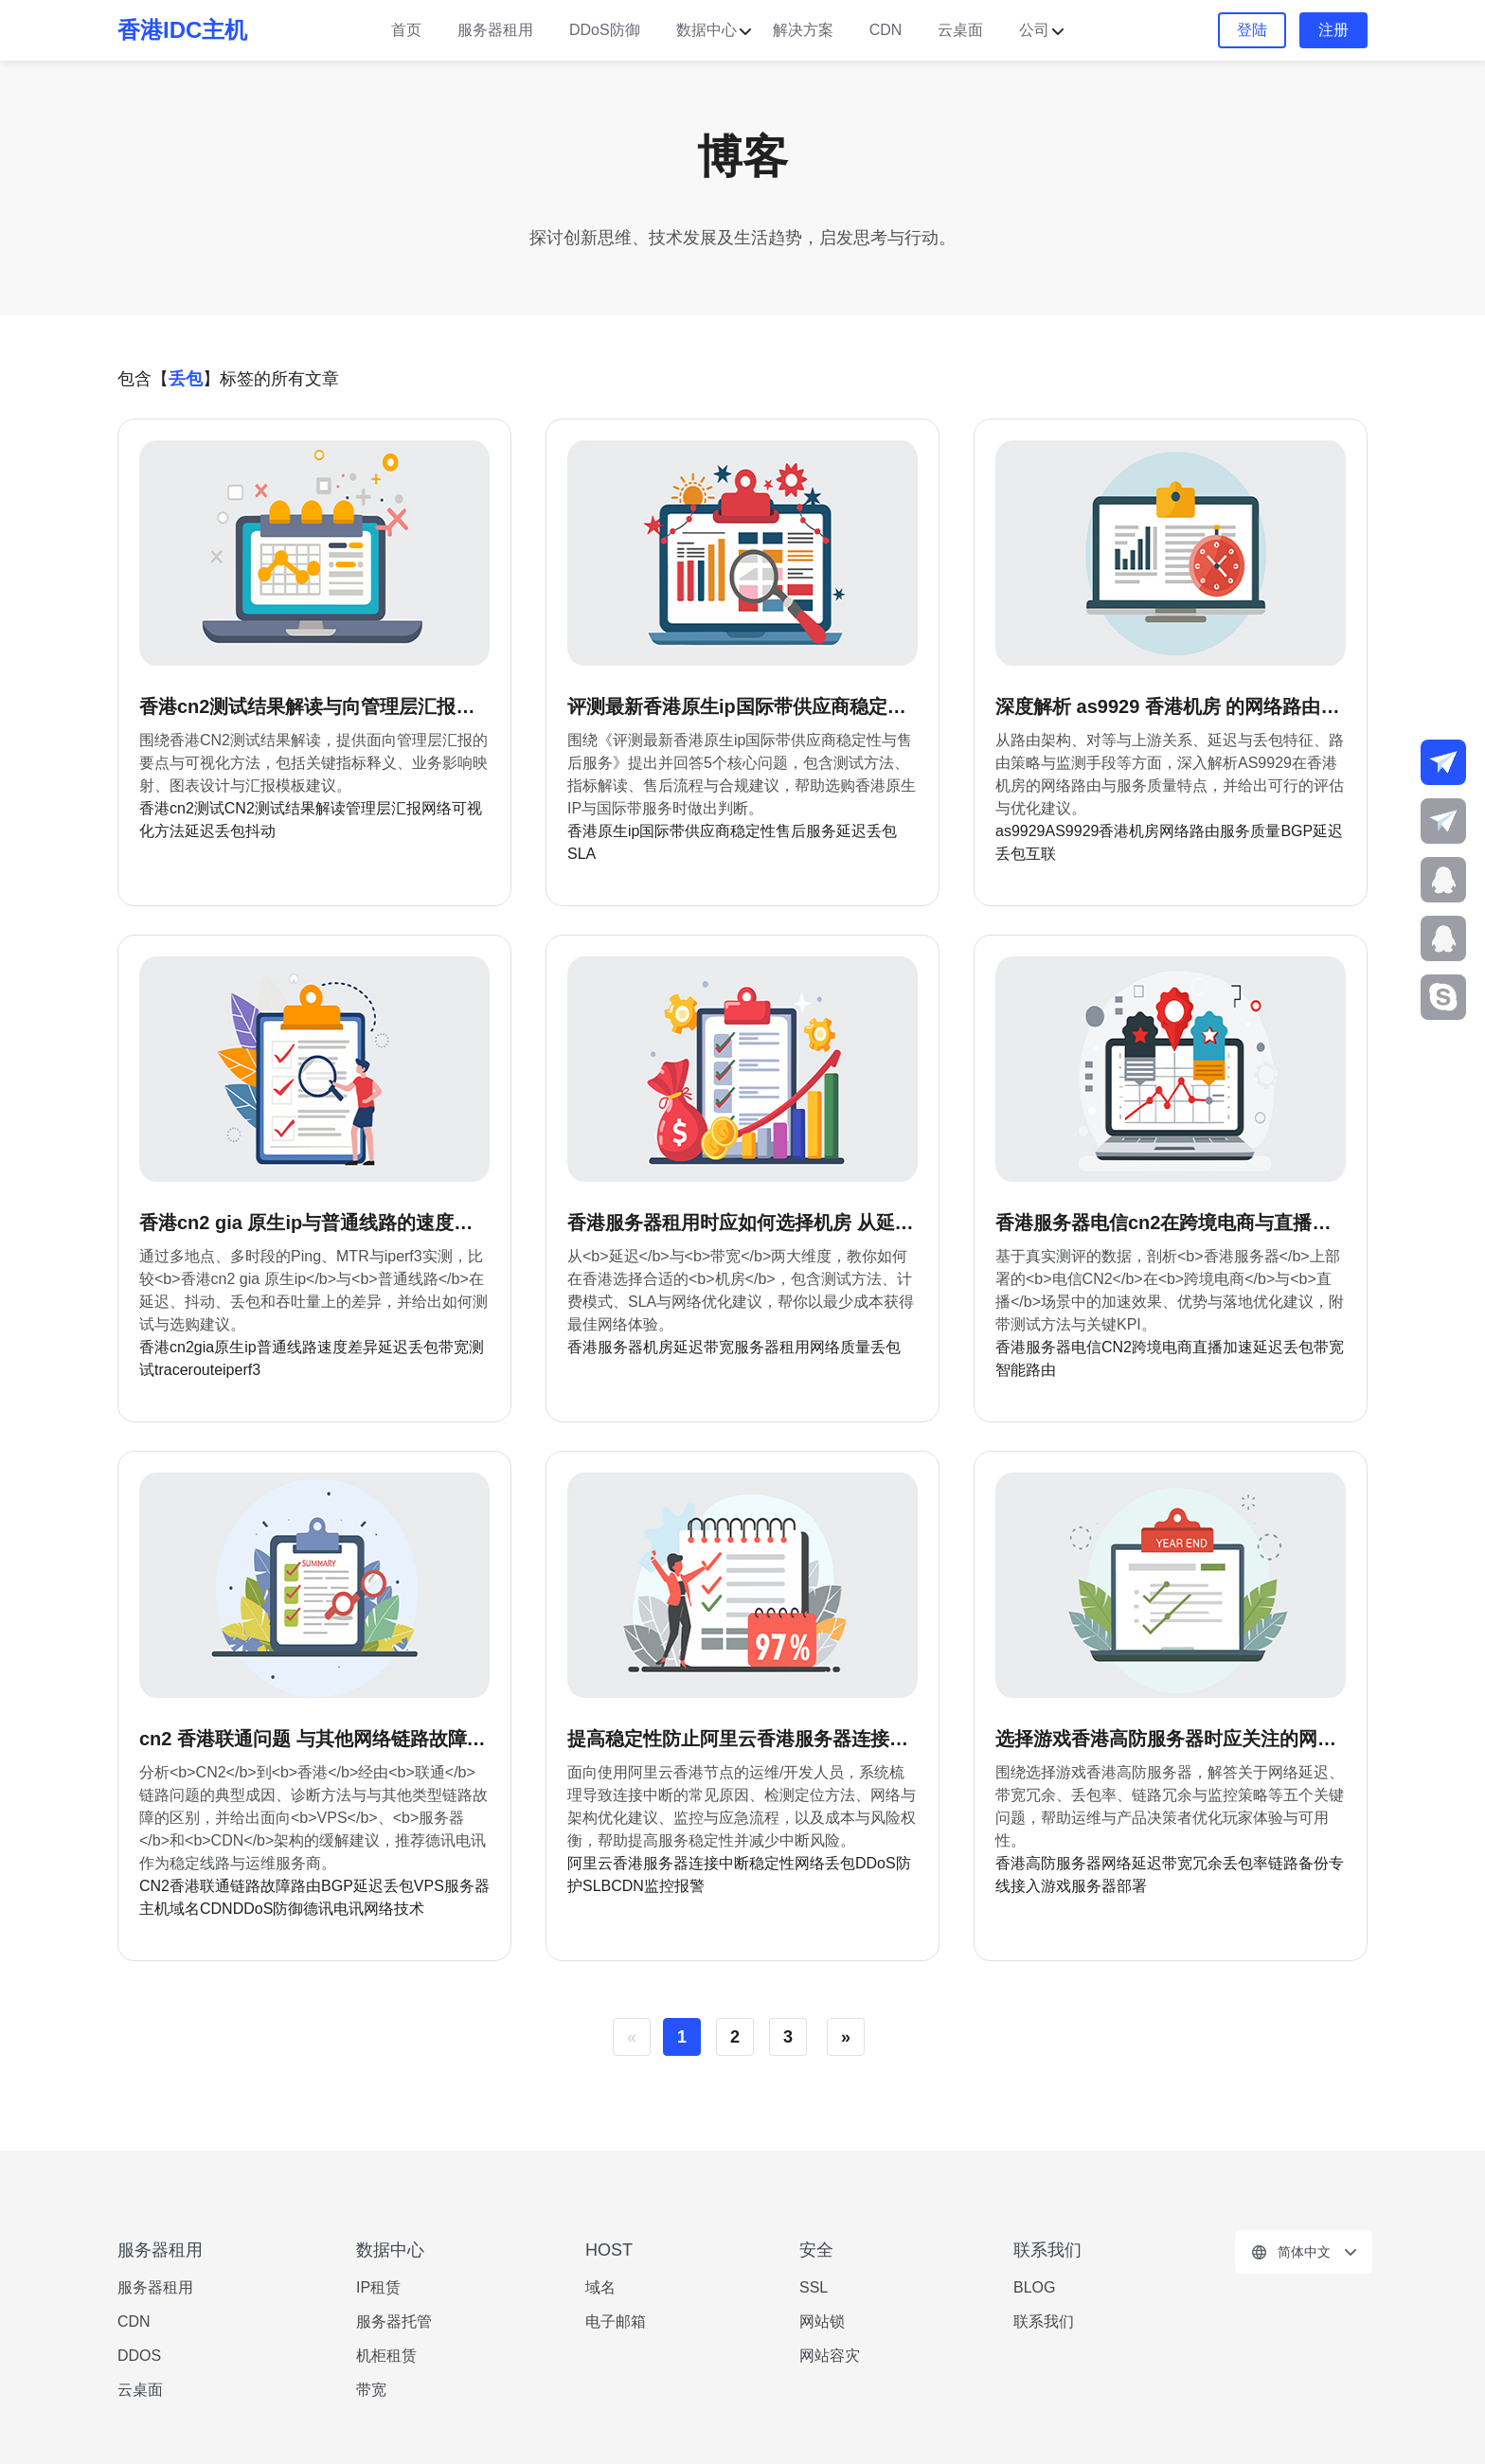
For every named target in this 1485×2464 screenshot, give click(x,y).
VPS (429, 1886)
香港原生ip (603, 831)
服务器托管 (394, 2321)
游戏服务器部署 (1094, 1886)
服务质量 (1250, 831)
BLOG (1034, 2287)
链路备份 (1298, 1863)
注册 (1333, 30)
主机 (154, 1909)
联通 (215, 1886)
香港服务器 (605, 1347)
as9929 (1020, 831)
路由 (306, 1886)
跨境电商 (1162, 1347)
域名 (185, 1909)
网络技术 (394, 1909)
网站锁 (822, 2321)
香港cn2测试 (181, 808)
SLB (596, 1886)
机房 (658, 1347)
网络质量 (840, 1347)
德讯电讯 (333, 1909)
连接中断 (719, 1863)
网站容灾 (829, 2356)
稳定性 (753, 831)
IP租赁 (378, 2287)
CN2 (154, 1886)
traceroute (188, 1370)
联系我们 (1043, 2321)
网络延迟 (1131, 1863)
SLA (581, 854)
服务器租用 (495, 30)
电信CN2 (1101, 1347)
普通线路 (287, 1347)
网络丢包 (825, 1863)
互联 (1041, 854)
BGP (1296, 831)
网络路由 (1189, 831)
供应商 (707, 831)
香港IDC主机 (182, 30)
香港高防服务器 (1048, 1863)
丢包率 (1245, 1863)
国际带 (662, 831)
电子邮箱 (615, 2321)
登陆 (1252, 30)
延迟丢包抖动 (230, 831)
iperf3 (241, 1370)
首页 (406, 30)
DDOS (139, 2356)
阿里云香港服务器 (628, 1863)
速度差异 (347, 1347)
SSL (813, 2287)
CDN (886, 30)
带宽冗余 (1192, 1863)
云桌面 (960, 30)
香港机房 (1129, 831)
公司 (1034, 30)
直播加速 (1222, 1347)
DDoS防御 (604, 30)
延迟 (851, 831)
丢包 (882, 831)
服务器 (467, 1886)
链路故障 (260, 1886)
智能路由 (1025, 1370)
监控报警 (674, 1886)
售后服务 (806, 831)
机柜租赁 (386, 2356)
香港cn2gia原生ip (198, 1347)
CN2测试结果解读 (285, 808)
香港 (185, 1886)
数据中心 (706, 30)
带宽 (719, 1347)
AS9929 (1073, 831)
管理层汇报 (383, 808)
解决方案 (803, 30)
